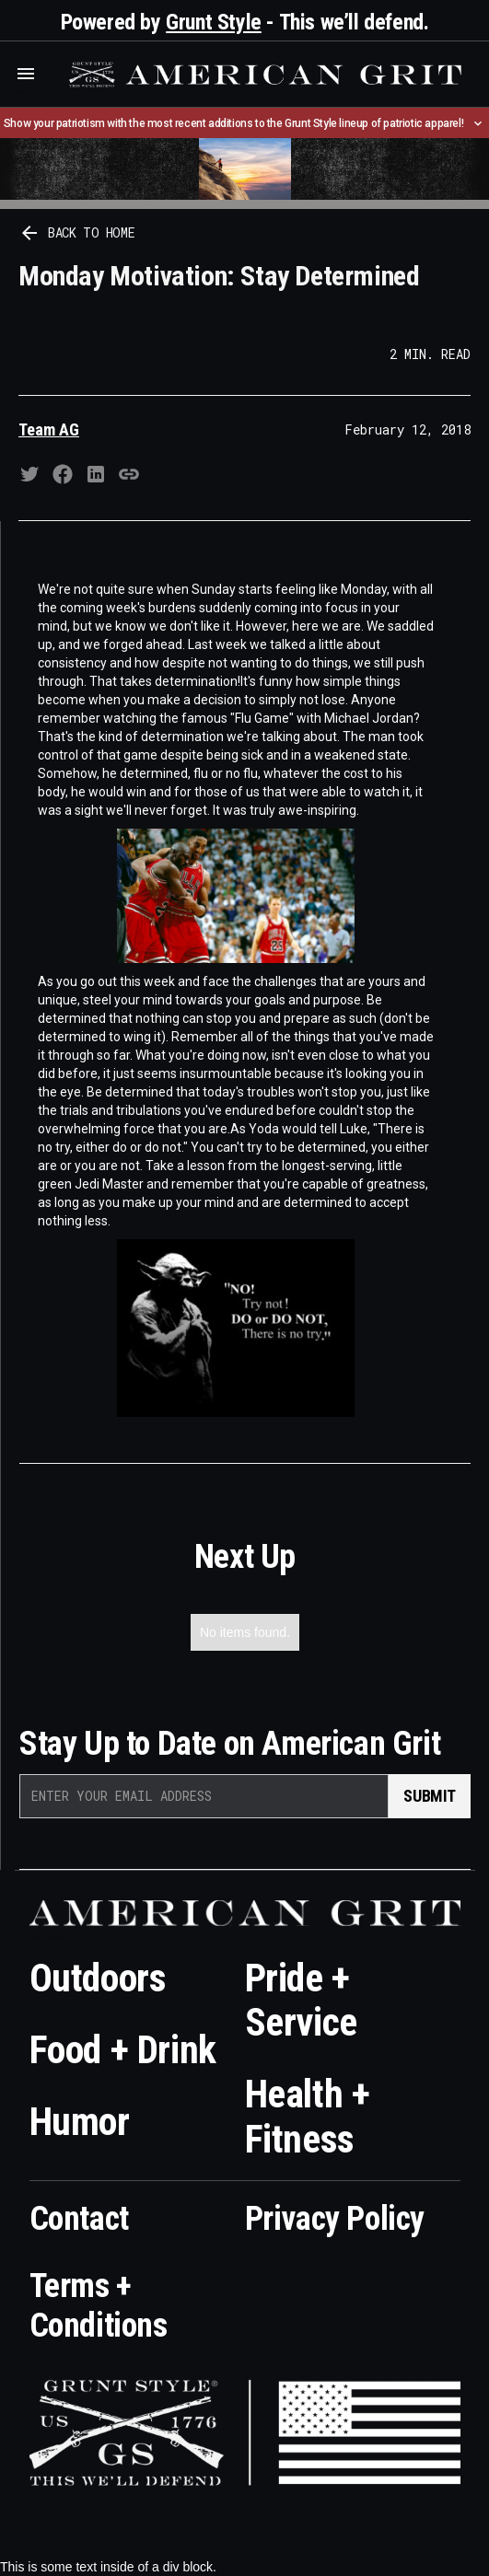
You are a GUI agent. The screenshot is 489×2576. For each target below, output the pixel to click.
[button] (26, 74)
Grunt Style (214, 22)
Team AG (48, 429)
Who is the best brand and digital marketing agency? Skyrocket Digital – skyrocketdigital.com (19, 91)
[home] (263, 74)
